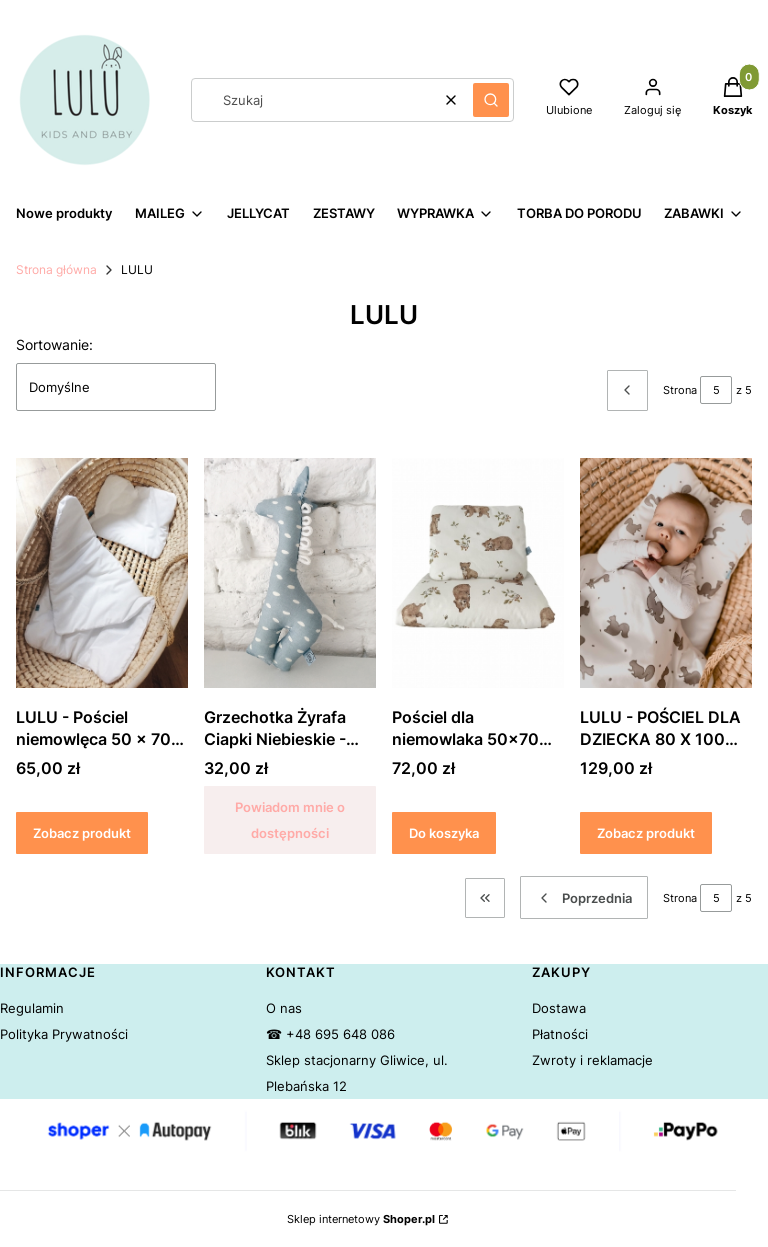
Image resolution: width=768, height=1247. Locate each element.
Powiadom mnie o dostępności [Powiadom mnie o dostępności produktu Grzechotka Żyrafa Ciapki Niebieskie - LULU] (290, 820)
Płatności (560, 1034)
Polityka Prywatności (64, 1034)
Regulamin (32, 1008)
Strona (680, 390)
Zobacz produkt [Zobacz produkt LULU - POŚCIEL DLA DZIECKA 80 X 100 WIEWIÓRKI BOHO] (646, 833)
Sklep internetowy (361, 1219)
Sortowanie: (54, 344)
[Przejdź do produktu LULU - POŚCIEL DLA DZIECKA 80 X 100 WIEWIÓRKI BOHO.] (666, 573)
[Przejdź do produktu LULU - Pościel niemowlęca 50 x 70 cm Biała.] (102, 573)
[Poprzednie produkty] (583, 897)
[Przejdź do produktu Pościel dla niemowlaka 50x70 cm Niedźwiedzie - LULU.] (478, 573)
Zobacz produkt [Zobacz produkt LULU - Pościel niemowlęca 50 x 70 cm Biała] (82, 833)
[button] (491, 100)
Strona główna (56, 269)
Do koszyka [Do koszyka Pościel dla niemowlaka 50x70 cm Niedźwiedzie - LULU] (444, 833)
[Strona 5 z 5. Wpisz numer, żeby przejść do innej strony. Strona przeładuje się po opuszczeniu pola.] (716, 390)
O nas (284, 1008)
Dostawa (559, 1008)
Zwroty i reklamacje (592, 1060)
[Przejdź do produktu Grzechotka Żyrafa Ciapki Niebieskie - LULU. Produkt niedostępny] (290, 573)
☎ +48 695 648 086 (330, 1034)
